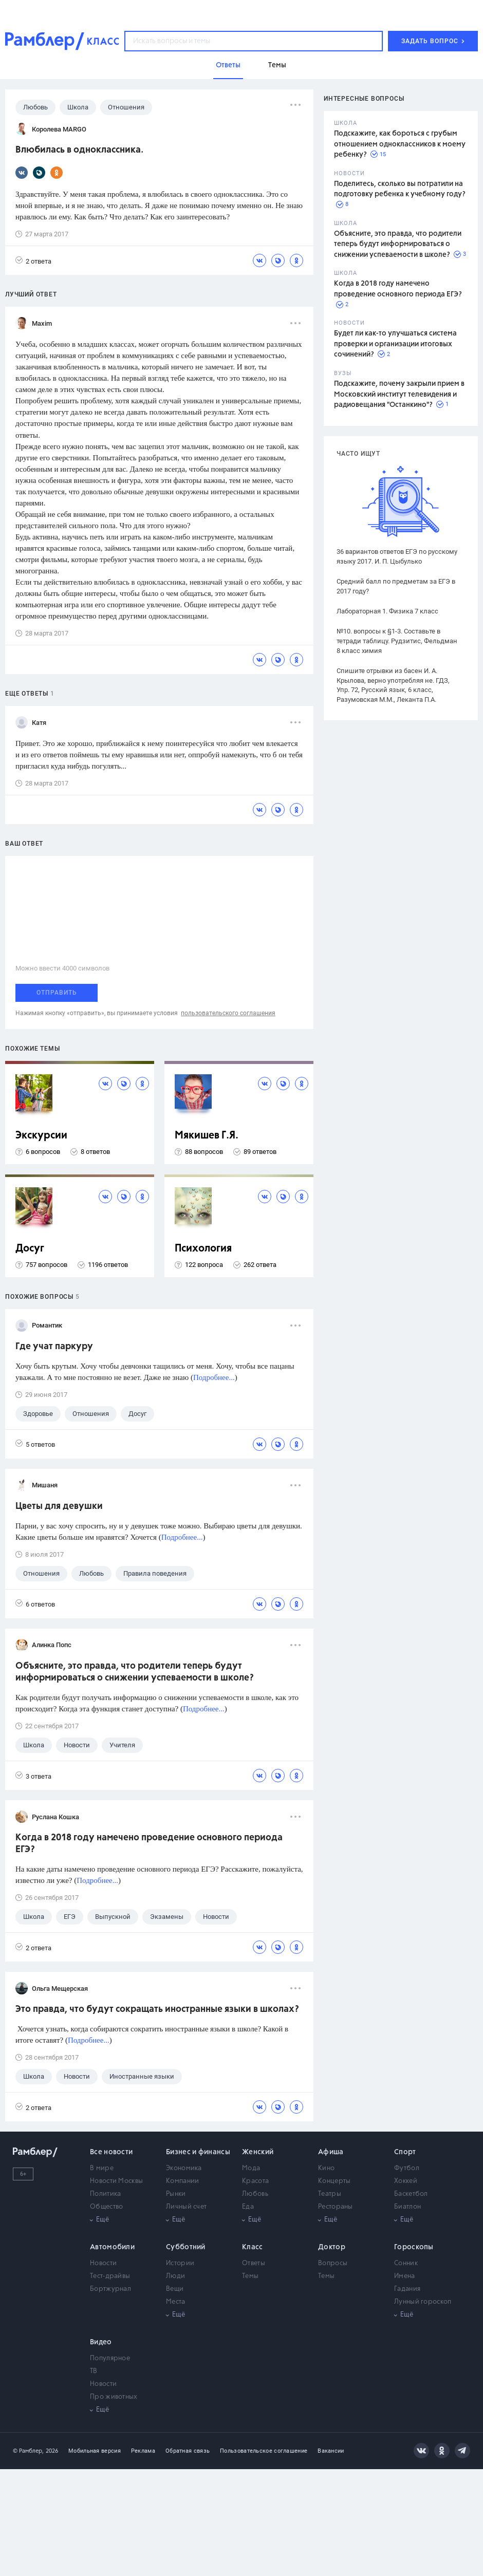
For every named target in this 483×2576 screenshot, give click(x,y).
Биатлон (407, 2207)
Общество (106, 2207)
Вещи (174, 2289)
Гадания (407, 2289)
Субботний (186, 2247)
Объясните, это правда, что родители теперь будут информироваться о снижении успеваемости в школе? (397, 244)
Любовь (255, 2194)
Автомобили (112, 2247)
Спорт (405, 2152)
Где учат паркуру (54, 1346)
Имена (404, 2276)
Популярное (110, 2358)
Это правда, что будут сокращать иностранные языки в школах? (157, 2009)
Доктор (331, 2247)
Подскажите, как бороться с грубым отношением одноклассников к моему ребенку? (400, 144)
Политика (105, 2194)
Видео (101, 2342)
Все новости (111, 2152)
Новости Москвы (116, 2181)
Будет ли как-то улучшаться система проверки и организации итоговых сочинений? (395, 344)
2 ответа (33, 260)
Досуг (29, 1248)
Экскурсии (41, 1135)
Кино (326, 2168)
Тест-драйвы (110, 2276)
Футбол (406, 2168)
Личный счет (186, 2207)
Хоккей (405, 2181)
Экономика (184, 2168)
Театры (329, 2194)
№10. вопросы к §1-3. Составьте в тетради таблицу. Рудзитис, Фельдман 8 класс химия (397, 641)
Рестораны (335, 2207)
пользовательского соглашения (228, 1013)
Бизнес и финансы (198, 2152)
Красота (255, 2181)
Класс (252, 2247)
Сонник (406, 2263)
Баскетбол (411, 2194)
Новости (103, 2263)
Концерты (334, 2181)
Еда (248, 2207)
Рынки (176, 2194)
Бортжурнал (110, 2289)
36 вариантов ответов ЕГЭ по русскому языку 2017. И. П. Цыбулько (397, 556)
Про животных (114, 2397)
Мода (251, 2168)
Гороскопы (414, 2247)
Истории (180, 2263)
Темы (250, 2276)
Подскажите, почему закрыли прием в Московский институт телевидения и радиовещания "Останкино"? (399, 394)
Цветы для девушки (59, 1506)
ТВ (94, 2371)
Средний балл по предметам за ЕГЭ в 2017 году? (396, 586)
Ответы (253, 2263)
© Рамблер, (28, 2451)
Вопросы (332, 2263)
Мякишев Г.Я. (206, 1135)
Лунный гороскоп (423, 2302)
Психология (203, 1248)
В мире (102, 2168)
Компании (182, 2181)
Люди (175, 2276)
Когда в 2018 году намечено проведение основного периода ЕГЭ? (149, 1843)
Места (175, 2302)
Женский (257, 2152)
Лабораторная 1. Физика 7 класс (387, 611)
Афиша (331, 2152)
